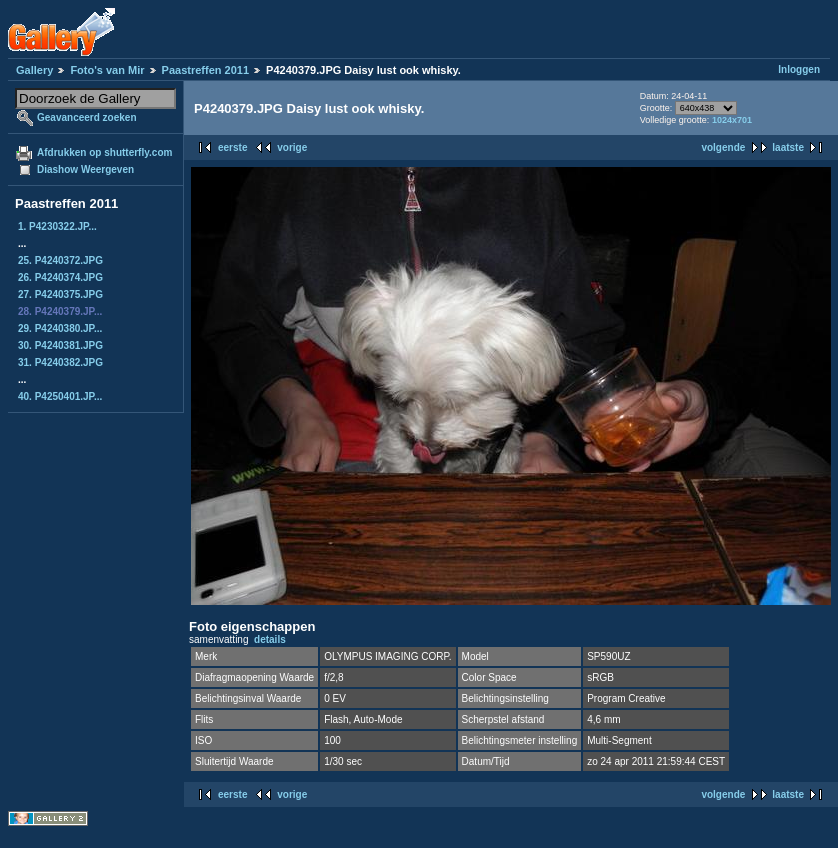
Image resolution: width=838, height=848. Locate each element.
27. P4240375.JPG (60, 294)
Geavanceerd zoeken (87, 117)
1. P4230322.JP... (57, 226)
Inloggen (799, 69)
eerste (232, 147)
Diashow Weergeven (85, 169)
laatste (788, 147)
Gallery (34, 70)
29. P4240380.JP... (60, 328)
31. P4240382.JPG (60, 362)
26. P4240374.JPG (60, 277)
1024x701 (732, 120)
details (270, 639)
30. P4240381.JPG (60, 345)
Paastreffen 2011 (205, 70)
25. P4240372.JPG (60, 260)
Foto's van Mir (107, 70)
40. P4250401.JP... (60, 396)
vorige (292, 147)
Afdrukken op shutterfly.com (104, 152)
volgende (723, 147)
